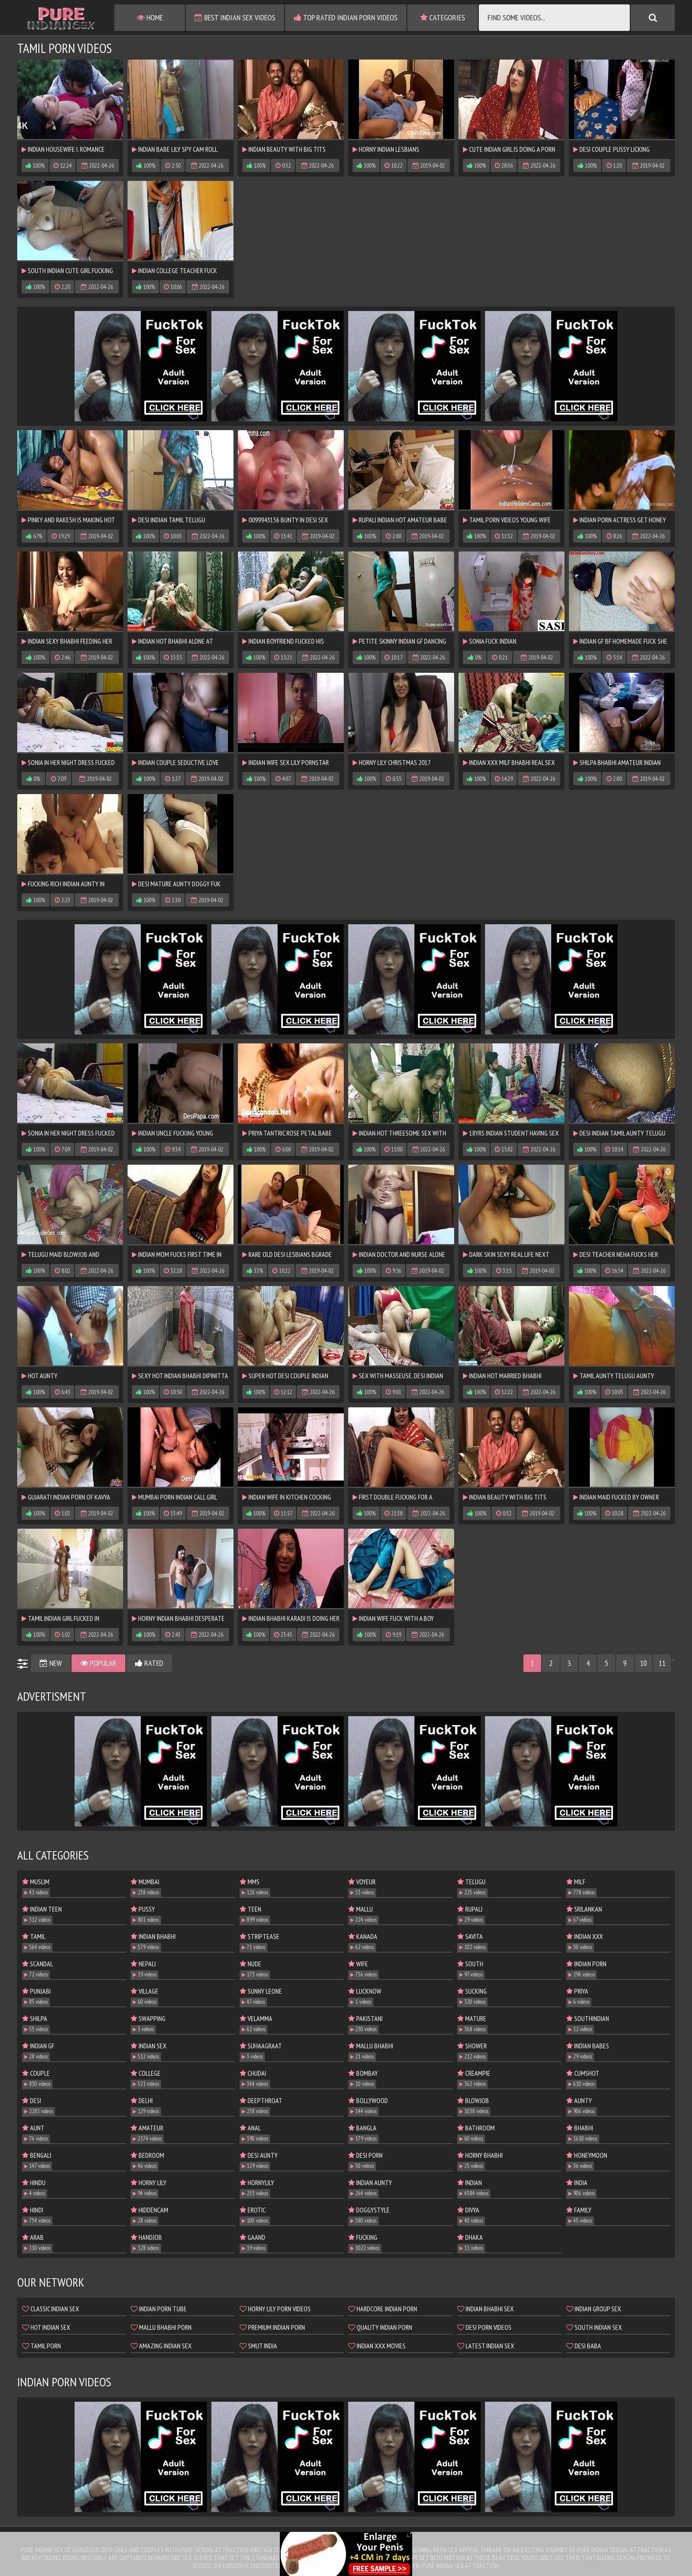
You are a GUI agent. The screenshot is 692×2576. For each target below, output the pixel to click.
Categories (442, 17)
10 (643, 1663)
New (51, 1663)
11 (662, 1663)
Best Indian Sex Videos (235, 17)
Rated (149, 1663)
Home (150, 17)
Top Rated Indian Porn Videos (346, 17)
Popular (98, 1663)
